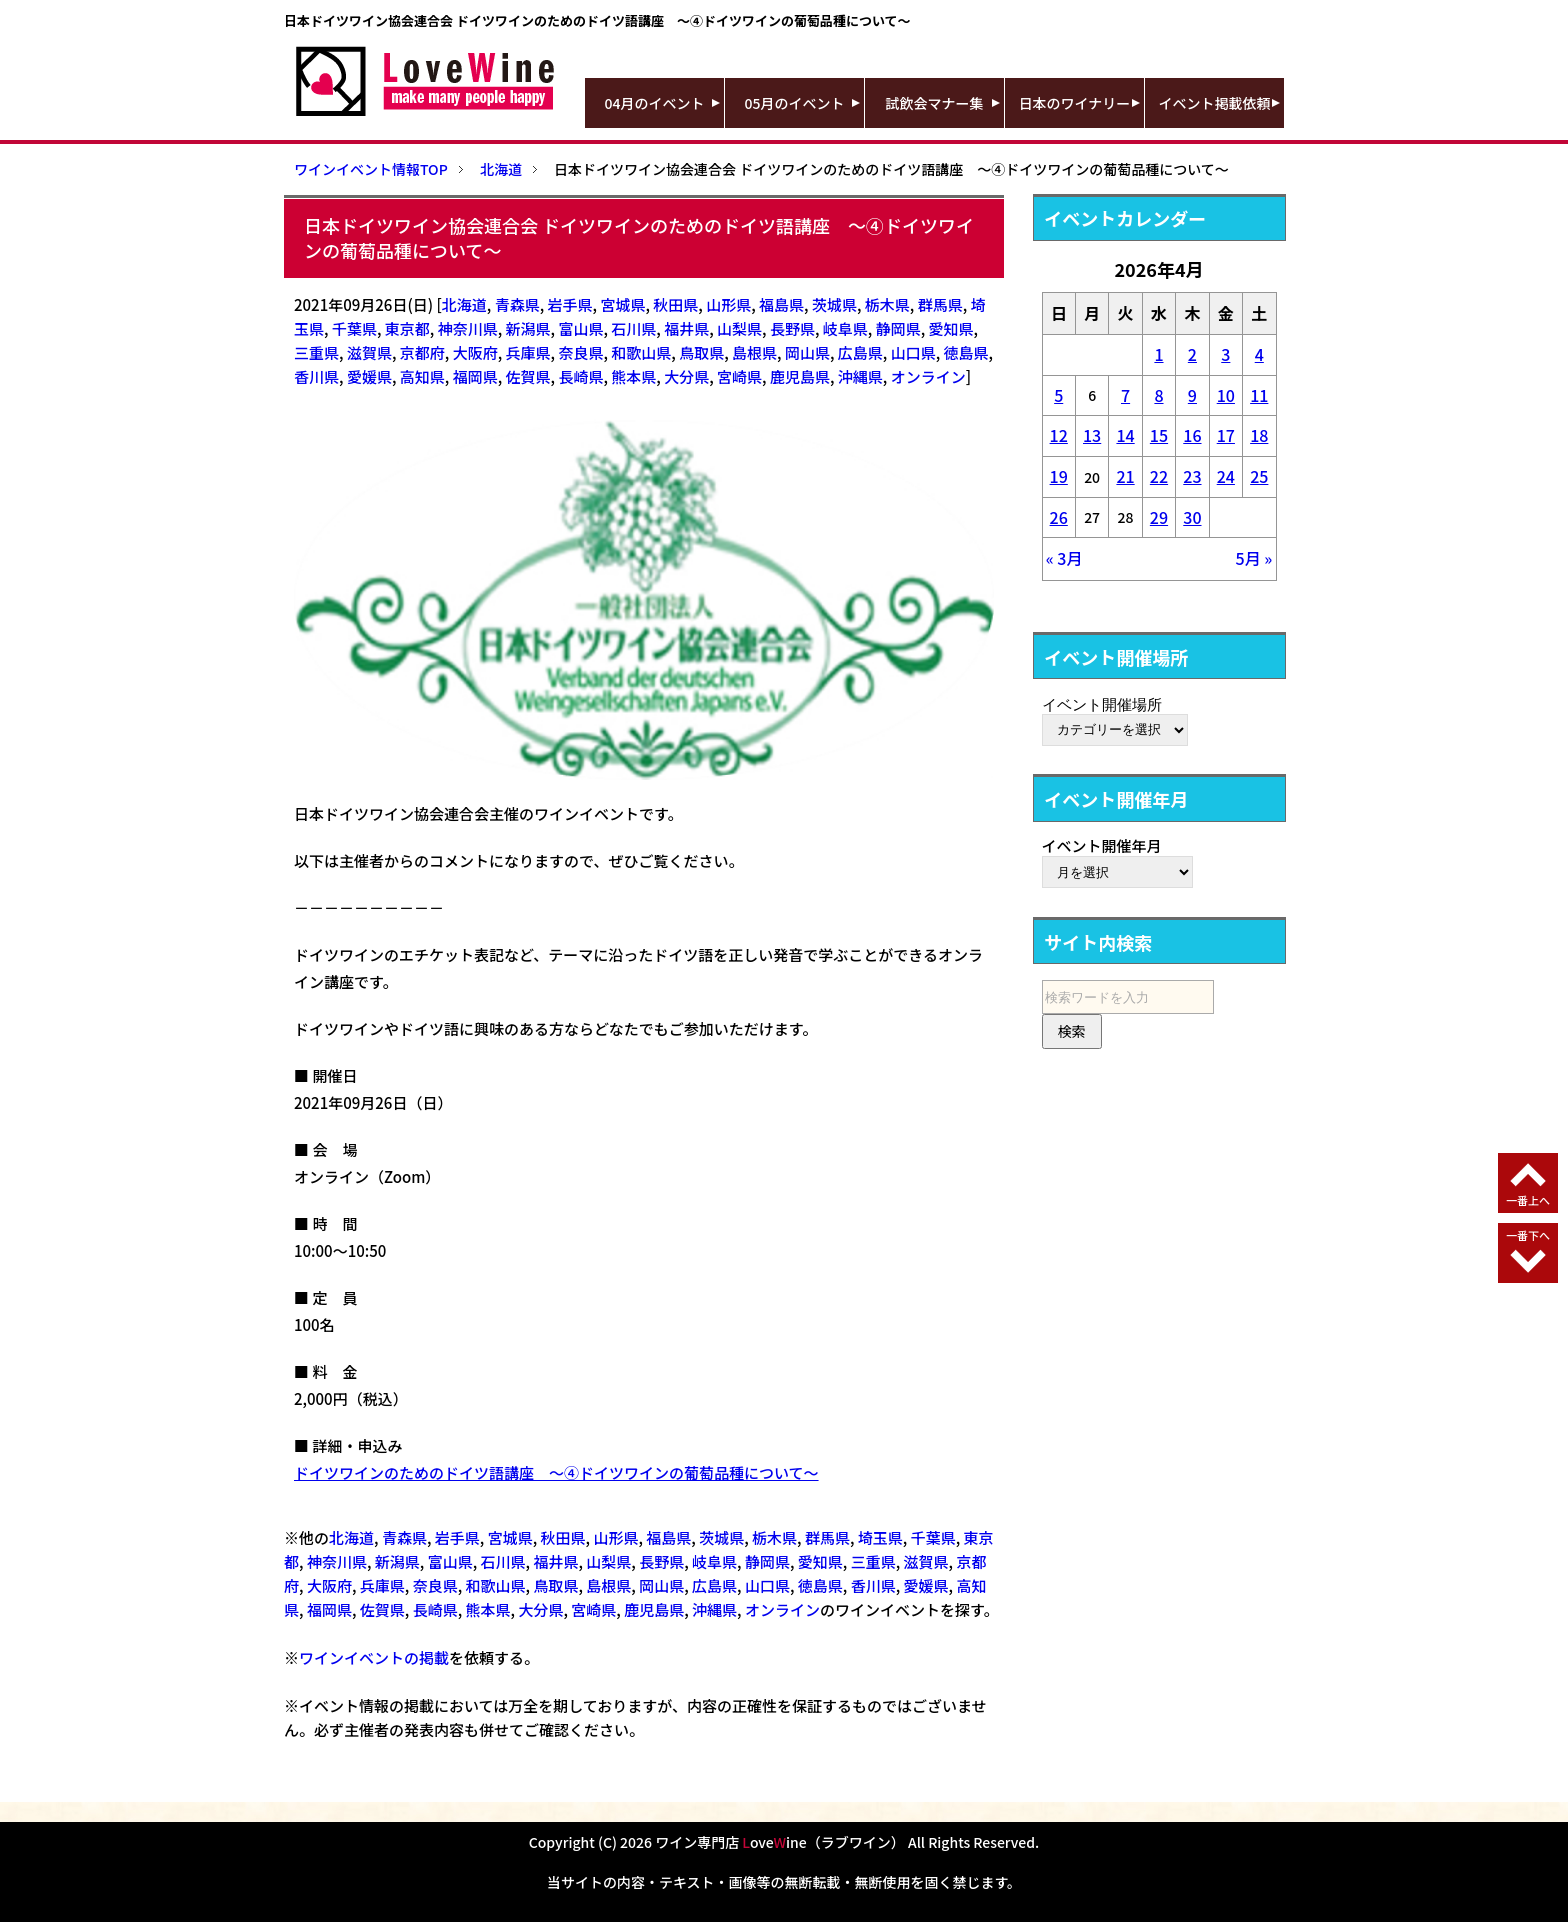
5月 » (1254, 558)
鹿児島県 (800, 376)
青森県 (517, 304)
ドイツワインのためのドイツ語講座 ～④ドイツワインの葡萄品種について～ (556, 1472)
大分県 (686, 376)
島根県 (754, 352)
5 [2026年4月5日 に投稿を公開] (1058, 395)
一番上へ (1528, 1200)
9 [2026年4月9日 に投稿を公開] (1192, 395)
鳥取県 (701, 352)
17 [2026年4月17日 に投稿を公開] (1226, 435)
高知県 (422, 376)
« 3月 (1064, 558)
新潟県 (528, 328)
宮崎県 (739, 376)
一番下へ (1528, 1235)
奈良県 (580, 352)
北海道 (464, 304)
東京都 (407, 328)
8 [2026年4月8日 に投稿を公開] (1158, 395)
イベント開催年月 (1102, 845)
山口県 (913, 352)
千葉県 (354, 328)
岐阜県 (845, 328)
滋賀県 (369, 352)
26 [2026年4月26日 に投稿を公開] (1059, 517)
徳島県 (966, 352)
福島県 (781, 304)
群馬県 (940, 304)
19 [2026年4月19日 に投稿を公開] (1059, 476)
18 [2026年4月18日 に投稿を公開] (1259, 435)
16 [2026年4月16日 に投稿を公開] (1192, 435)
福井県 (686, 328)
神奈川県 (468, 328)
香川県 (316, 376)
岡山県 (807, 352)
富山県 (580, 328)
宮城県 (622, 304)
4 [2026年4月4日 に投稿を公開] (1259, 354)
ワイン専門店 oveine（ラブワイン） (780, 1842)
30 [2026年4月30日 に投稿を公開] (1192, 517)
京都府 (422, 352)
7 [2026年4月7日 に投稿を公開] (1125, 395)
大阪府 (475, 352)
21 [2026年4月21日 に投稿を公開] (1125, 476)
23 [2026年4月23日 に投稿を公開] (1192, 476)
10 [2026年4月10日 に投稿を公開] (1226, 395)
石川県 (633, 328)
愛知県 (951, 328)
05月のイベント (795, 103)
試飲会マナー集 (935, 103)
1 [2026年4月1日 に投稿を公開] (1158, 354)
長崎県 (580, 376)
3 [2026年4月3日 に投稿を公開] (1225, 354)
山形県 (728, 304)
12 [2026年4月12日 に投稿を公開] (1059, 435)
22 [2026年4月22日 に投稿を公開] (1159, 476)
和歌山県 (641, 352)
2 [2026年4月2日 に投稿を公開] (1192, 354)
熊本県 (633, 376)
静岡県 (898, 328)
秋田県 (675, 304)
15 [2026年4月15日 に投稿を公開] (1159, 435)
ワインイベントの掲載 (374, 1657)
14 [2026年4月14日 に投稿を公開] (1125, 435)
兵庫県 (528, 352)
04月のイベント (655, 103)
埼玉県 (880, 1537)
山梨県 (739, 328)
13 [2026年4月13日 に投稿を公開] (1092, 435)
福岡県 (475, 376)
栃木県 (887, 304)
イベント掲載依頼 (1215, 103)
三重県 (316, 352)
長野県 (792, 328)
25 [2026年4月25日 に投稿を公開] (1259, 476)
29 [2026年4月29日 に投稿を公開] (1159, 517)
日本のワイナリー (1075, 103)
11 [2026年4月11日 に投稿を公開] (1259, 395)
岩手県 (570, 304)
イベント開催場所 (1102, 704)
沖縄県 (860, 376)
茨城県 (834, 304)
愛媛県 (369, 376)
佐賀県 (528, 376)
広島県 (860, 352)
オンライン (928, 376)
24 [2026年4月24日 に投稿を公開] (1226, 476)
